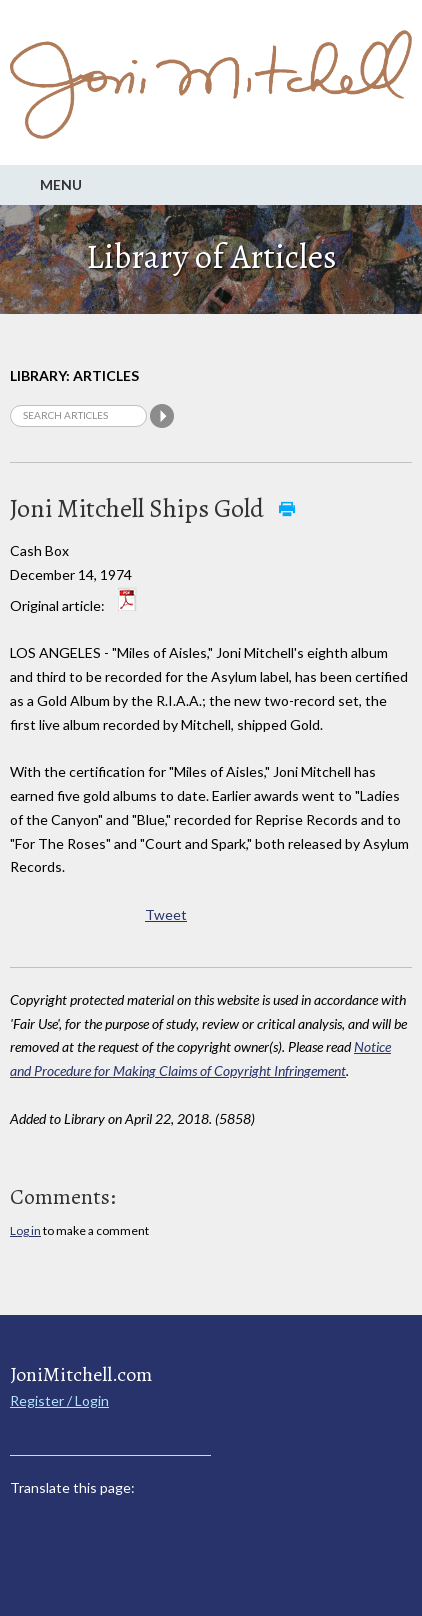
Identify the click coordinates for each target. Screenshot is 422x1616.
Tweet (166, 914)
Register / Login (59, 1400)
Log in (25, 1230)
